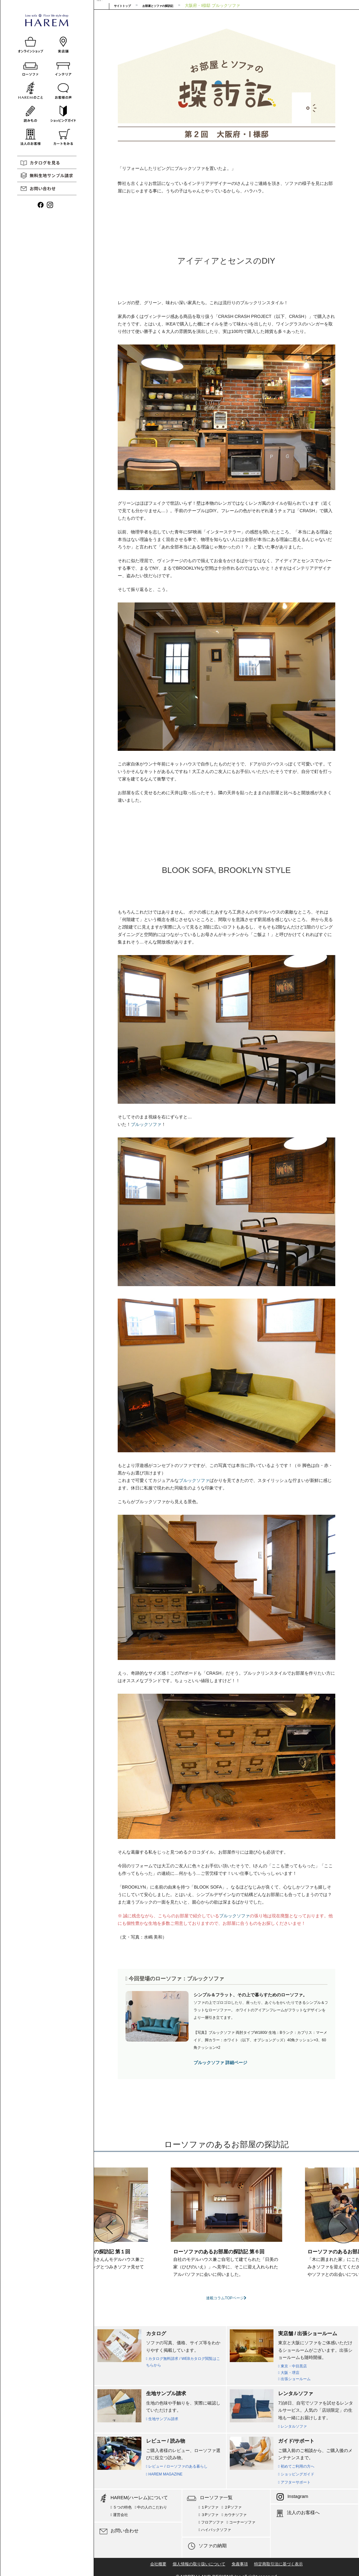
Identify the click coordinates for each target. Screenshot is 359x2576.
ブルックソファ (146, 1124)
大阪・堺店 (288, 2372)
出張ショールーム (294, 2379)
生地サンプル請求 (162, 2419)
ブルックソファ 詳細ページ (220, 2062)
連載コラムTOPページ (226, 2298)
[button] (109, 2228)
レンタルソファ (292, 2426)
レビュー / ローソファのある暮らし (177, 2466)
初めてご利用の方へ (296, 2466)
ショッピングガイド (296, 2474)
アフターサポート (294, 2482)
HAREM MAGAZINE (164, 2474)
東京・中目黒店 (292, 2366)
